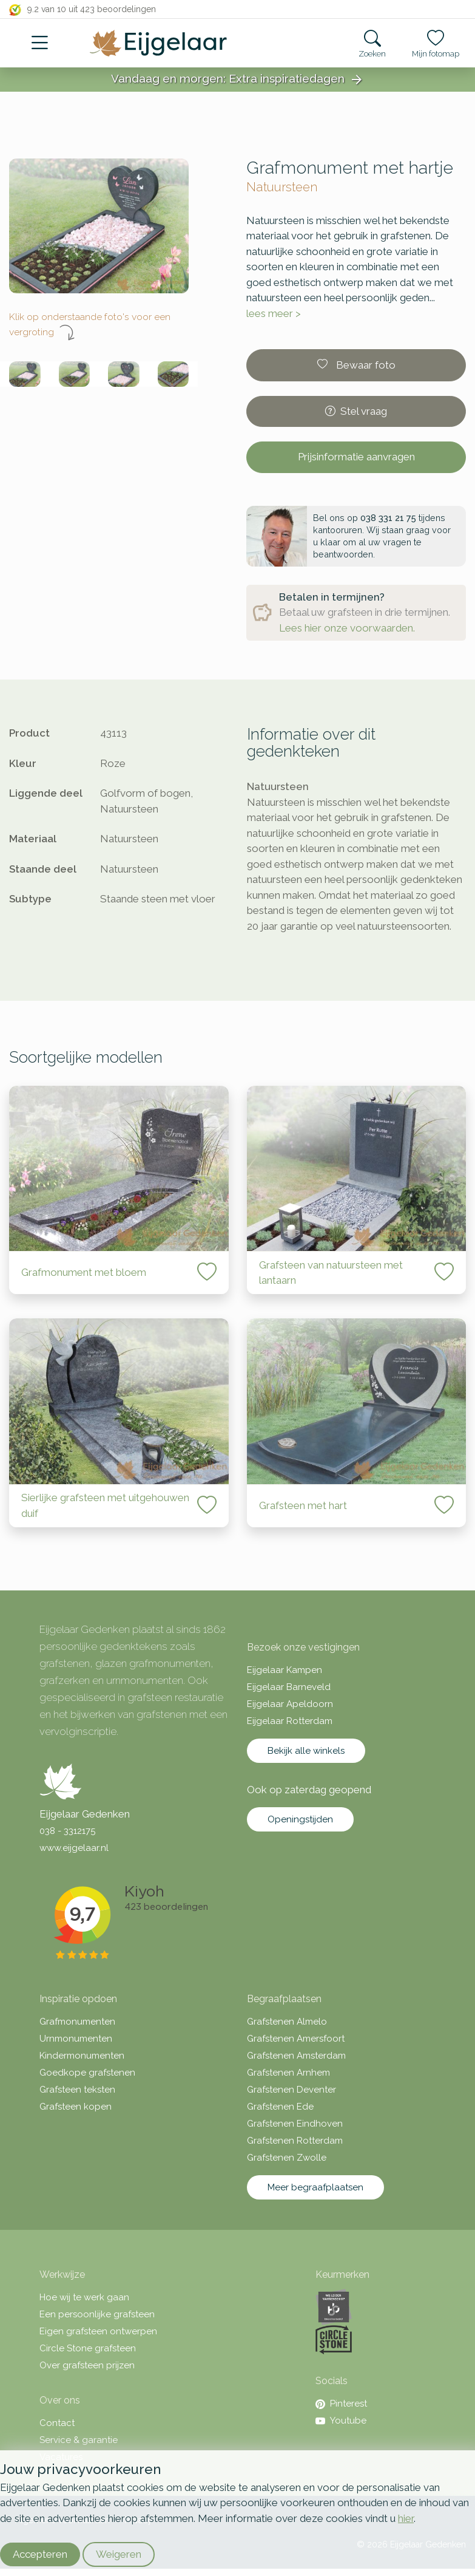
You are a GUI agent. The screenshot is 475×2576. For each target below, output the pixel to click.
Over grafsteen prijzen (87, 2365)
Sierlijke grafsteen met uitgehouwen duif (105, 1505)
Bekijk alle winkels (306, 1750)
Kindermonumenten (81, 2055)
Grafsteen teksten (77, 2089)
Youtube (340, 2420)
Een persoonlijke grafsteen (97, 2314)
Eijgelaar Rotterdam (289, 1721)
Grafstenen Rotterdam (295, 2140)
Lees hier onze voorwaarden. (347, 628)
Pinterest (341, 2403)
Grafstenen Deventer (291, 2089)
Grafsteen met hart (303, 1505)
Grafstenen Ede (280, 2106)
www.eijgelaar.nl (74, 1847)
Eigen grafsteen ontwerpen (98, 2331)
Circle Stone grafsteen (87, 2348)
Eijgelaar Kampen (284, 1670)
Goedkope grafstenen (87, 2072)
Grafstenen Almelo (287, 2021)
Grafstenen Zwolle (286, 2157)
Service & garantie (78, 2440)
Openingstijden (300, 1819)
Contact (57, 2423)
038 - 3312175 (67, 1830)
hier (406, 2518)
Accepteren (40, 2554)
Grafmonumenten (77, 2021)
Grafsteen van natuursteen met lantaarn (331, 1273)
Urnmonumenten (75, 2038)
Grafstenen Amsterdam (296, 2055)
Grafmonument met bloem (83, 1272)
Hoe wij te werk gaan (84, 2297)
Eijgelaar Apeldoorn (290, 1704)
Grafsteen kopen (75, 2106)
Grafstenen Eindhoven (295, 2123)
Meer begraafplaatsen (315, 2187)
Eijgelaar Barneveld (289, 1687)
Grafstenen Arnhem (288, 2072)
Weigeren (118, 2554)
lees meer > (273, 313)
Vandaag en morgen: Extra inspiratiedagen (237, 79)
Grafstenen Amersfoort (296, 2038)
